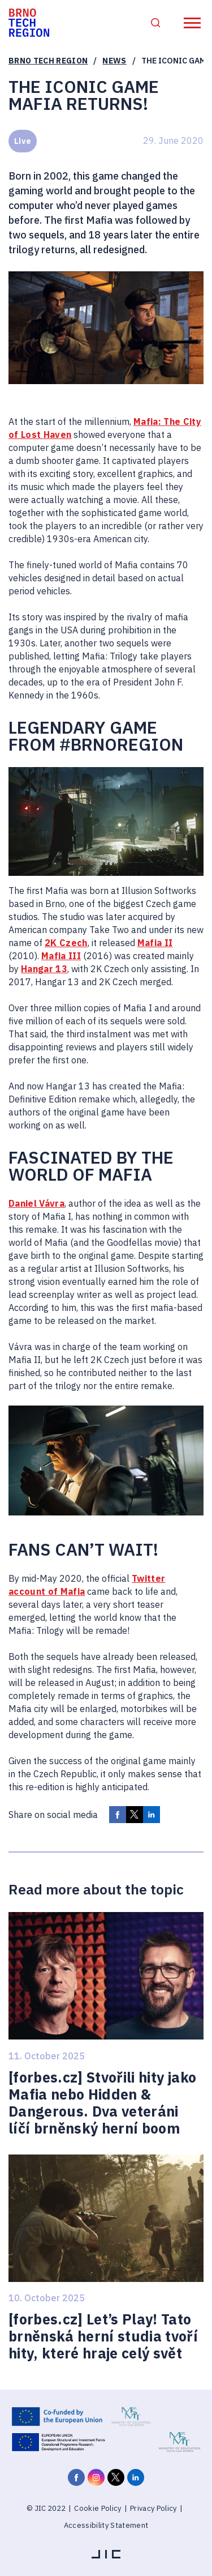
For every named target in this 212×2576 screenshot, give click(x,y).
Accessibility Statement (106, 2525)
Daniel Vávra (36, 1203)
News (114, 61)
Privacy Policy (153, 2508)
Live (22, 141)
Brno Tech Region (48, 61)
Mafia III (61, 955)
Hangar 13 (44, 968)
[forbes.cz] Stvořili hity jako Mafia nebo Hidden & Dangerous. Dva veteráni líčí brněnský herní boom (102, 2103)
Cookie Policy (97, 2508)
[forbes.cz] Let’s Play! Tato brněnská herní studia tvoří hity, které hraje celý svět (103, 2336)
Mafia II (155, 942)
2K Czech (66, 942)
